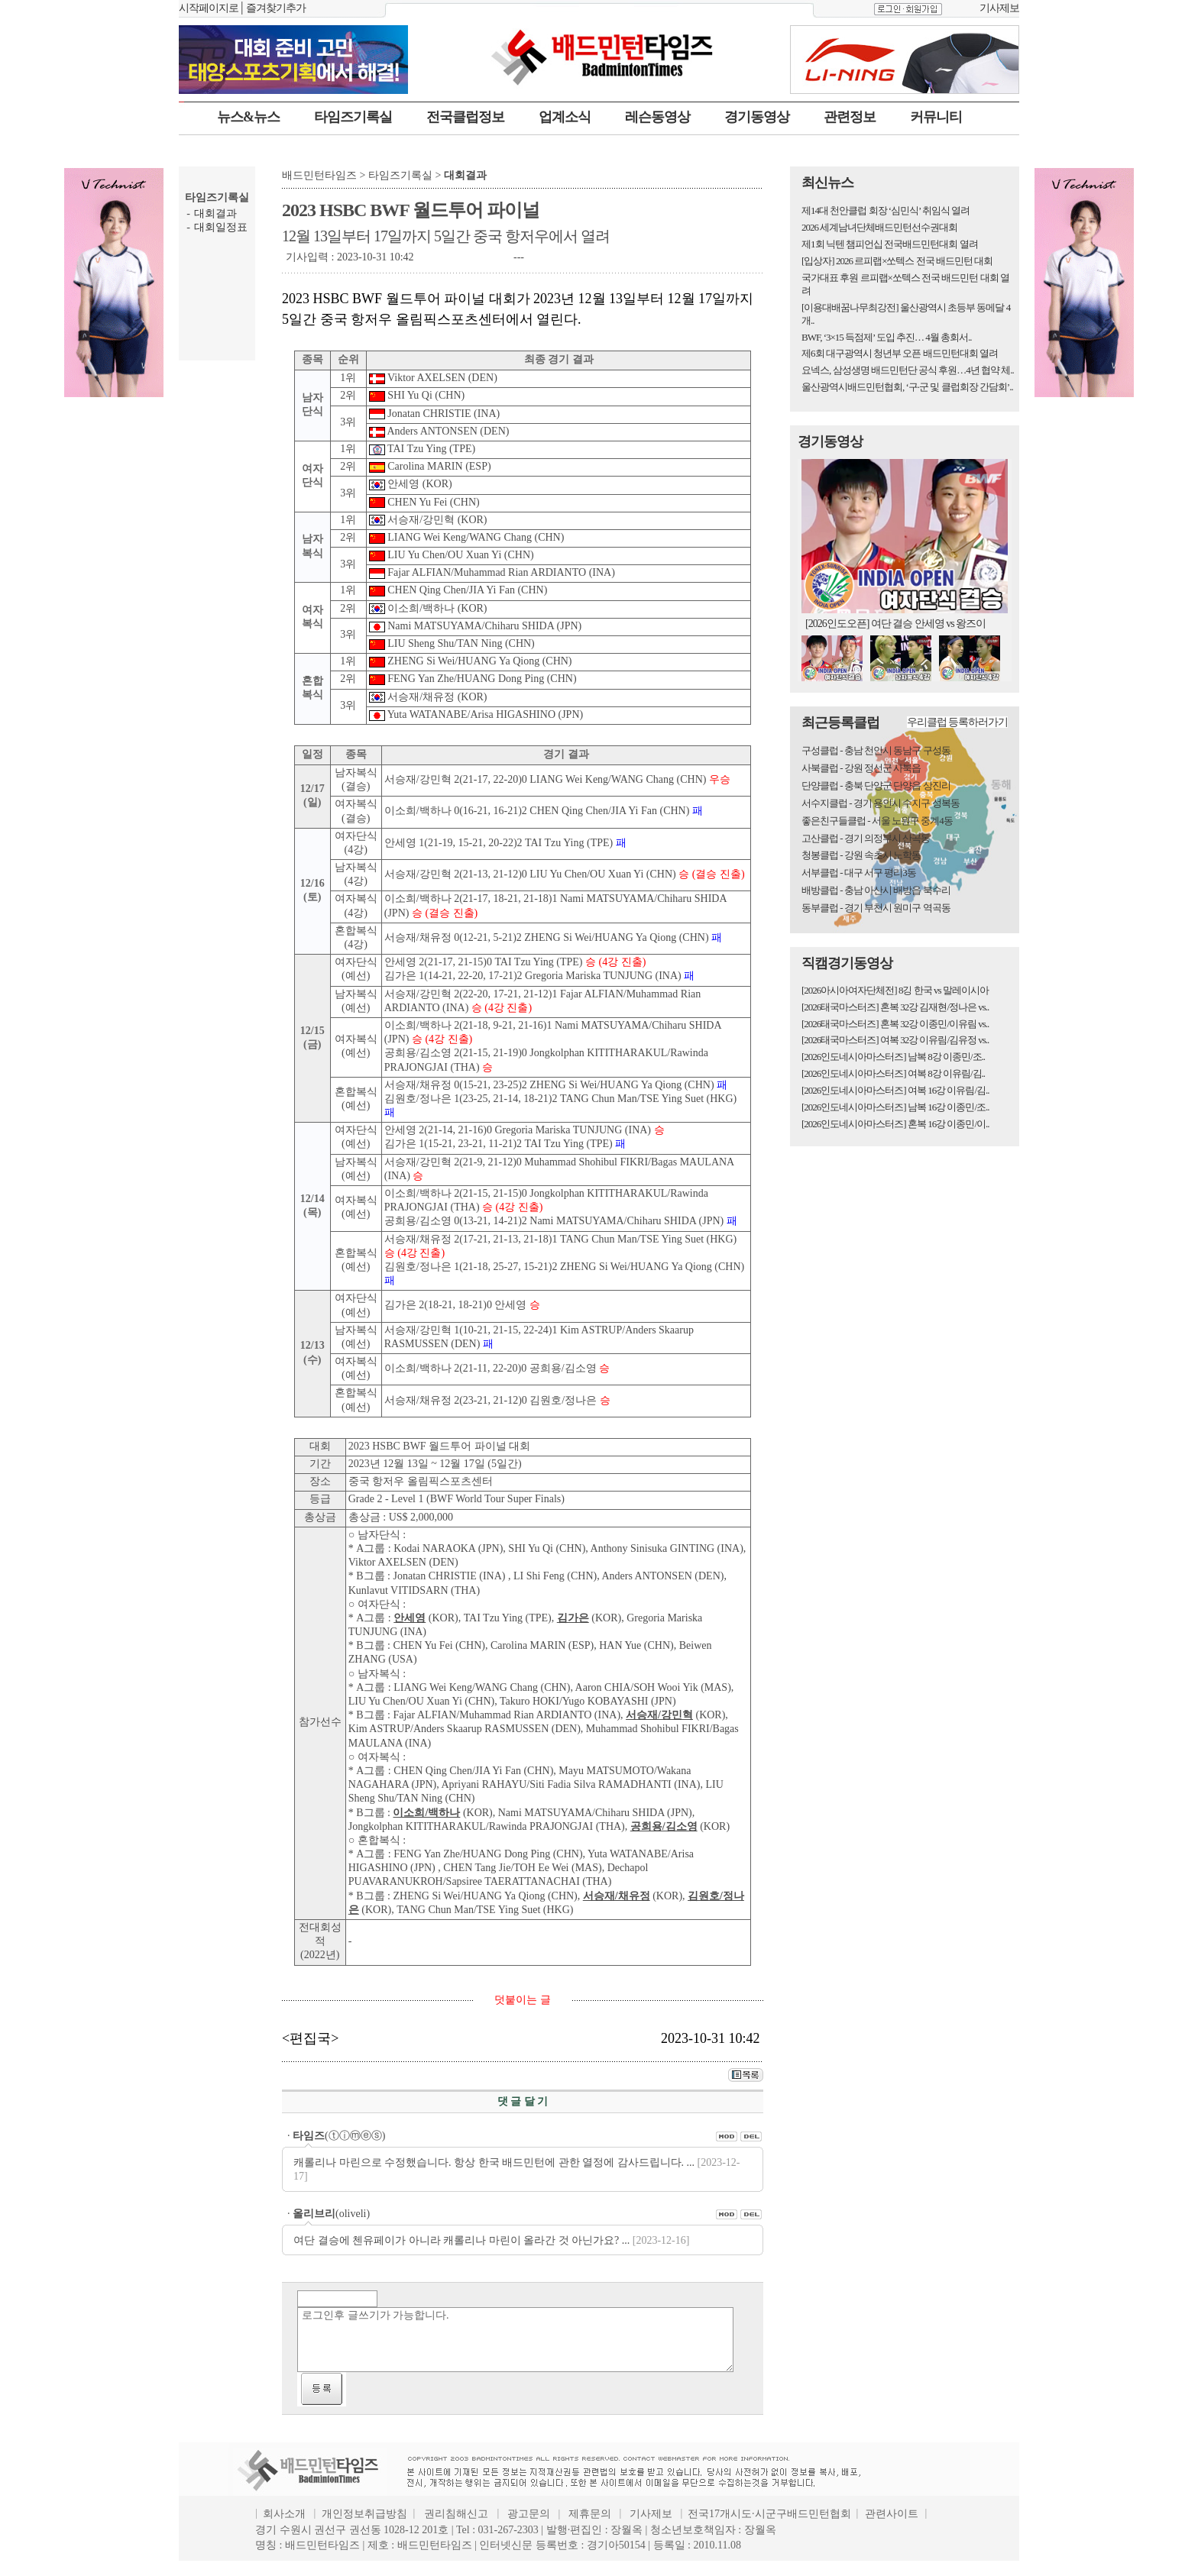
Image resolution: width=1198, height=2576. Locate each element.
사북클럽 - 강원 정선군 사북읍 (861, 768)
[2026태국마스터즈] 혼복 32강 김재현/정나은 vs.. (895, 1007)
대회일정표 (221, 227)
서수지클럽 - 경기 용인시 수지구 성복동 (880, 803)
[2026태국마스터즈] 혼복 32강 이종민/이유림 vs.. (895, 1023)
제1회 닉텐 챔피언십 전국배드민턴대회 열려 (889, 244)
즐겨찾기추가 (276, 8)
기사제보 (999, 8)
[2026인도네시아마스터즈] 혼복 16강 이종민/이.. (895, 1124)
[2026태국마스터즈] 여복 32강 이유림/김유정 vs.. (895, 1040)
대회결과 (215, 213)
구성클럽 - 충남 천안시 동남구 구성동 (875, 750)
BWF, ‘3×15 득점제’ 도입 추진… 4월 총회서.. (886, 337)
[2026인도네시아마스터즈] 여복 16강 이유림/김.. (895, 1090)
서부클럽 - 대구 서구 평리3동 (858, 872)
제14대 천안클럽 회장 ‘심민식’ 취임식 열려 (885, 210)
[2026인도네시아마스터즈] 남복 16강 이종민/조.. (895, 1107)
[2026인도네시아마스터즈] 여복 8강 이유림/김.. (893, 1073)
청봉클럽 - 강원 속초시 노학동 (861, 855)
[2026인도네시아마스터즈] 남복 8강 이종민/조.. (893, 1056)
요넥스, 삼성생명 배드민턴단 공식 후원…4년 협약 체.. (907, 370)
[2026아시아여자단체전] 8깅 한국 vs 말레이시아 (895, 990)
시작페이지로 (208, 8)
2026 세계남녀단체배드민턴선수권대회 (879, 227)
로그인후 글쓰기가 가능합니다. (515, 2339)
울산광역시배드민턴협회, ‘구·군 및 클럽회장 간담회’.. (907, 387)
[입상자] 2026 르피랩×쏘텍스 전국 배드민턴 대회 (896, 261)
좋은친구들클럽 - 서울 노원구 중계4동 (877, 820)
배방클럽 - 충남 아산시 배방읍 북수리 (875, 890)
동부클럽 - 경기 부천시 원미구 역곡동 (875, 907)
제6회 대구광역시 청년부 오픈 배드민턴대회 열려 (899, 353)
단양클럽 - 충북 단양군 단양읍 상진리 (875, 785)
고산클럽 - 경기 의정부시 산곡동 (865, 838)
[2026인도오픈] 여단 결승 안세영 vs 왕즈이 (895, 623)
